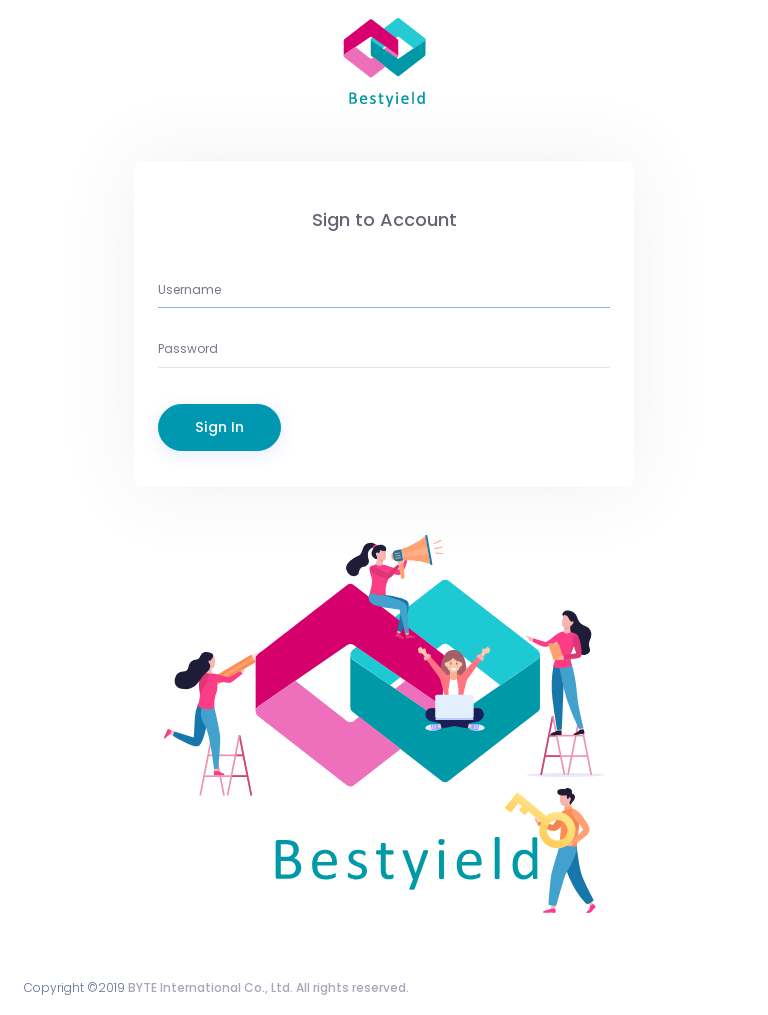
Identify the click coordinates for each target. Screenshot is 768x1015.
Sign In (219, 427)
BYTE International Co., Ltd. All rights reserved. (268, 987)
